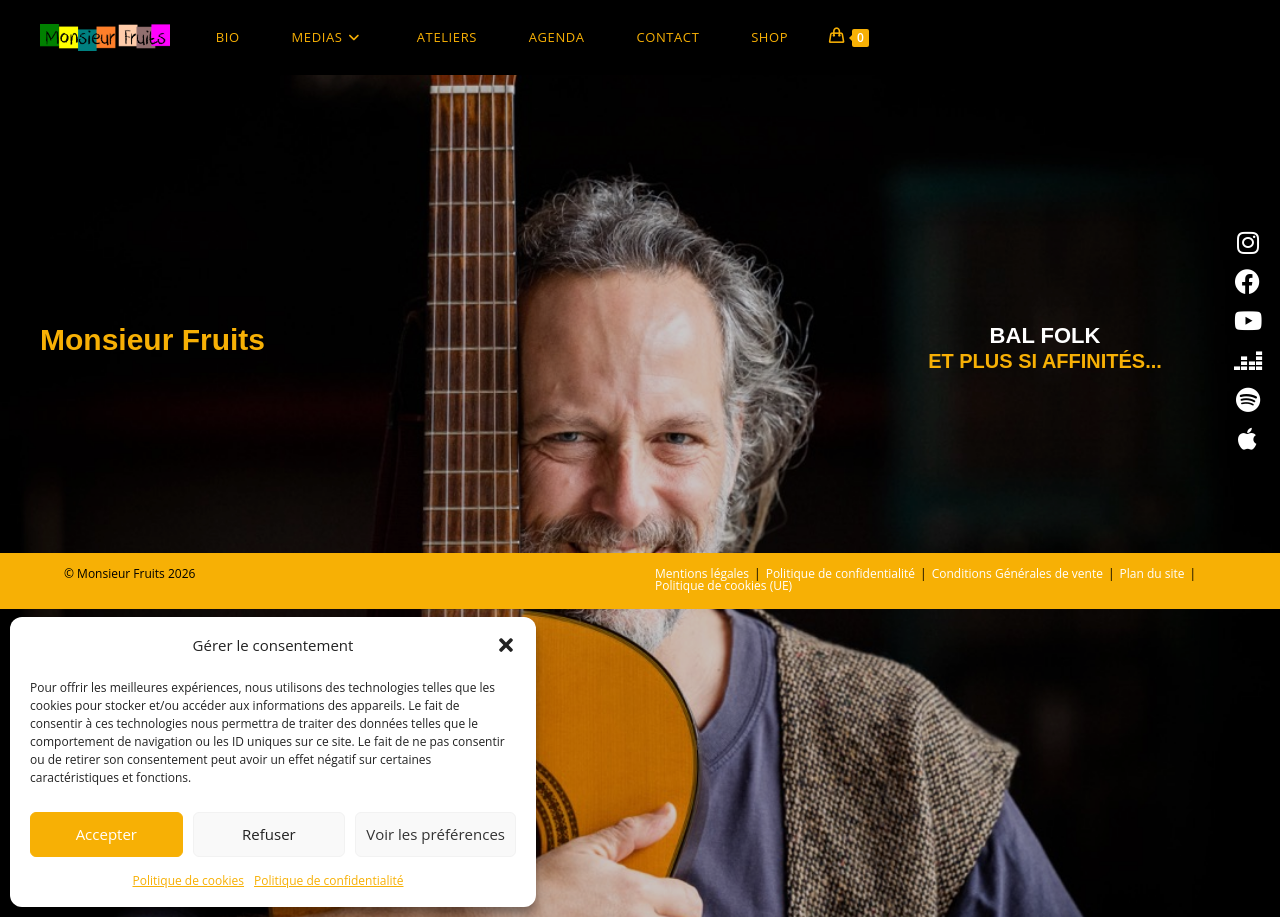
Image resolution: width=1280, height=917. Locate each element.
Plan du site (1152, 881)
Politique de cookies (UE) (723, 893)
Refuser (269, 834)
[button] (506, 645)
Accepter (106, 834)
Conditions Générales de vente (1017, 881)
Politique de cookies (189, 880)
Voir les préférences (435, 834)
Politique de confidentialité (328, 880)
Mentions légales (702, 881)
